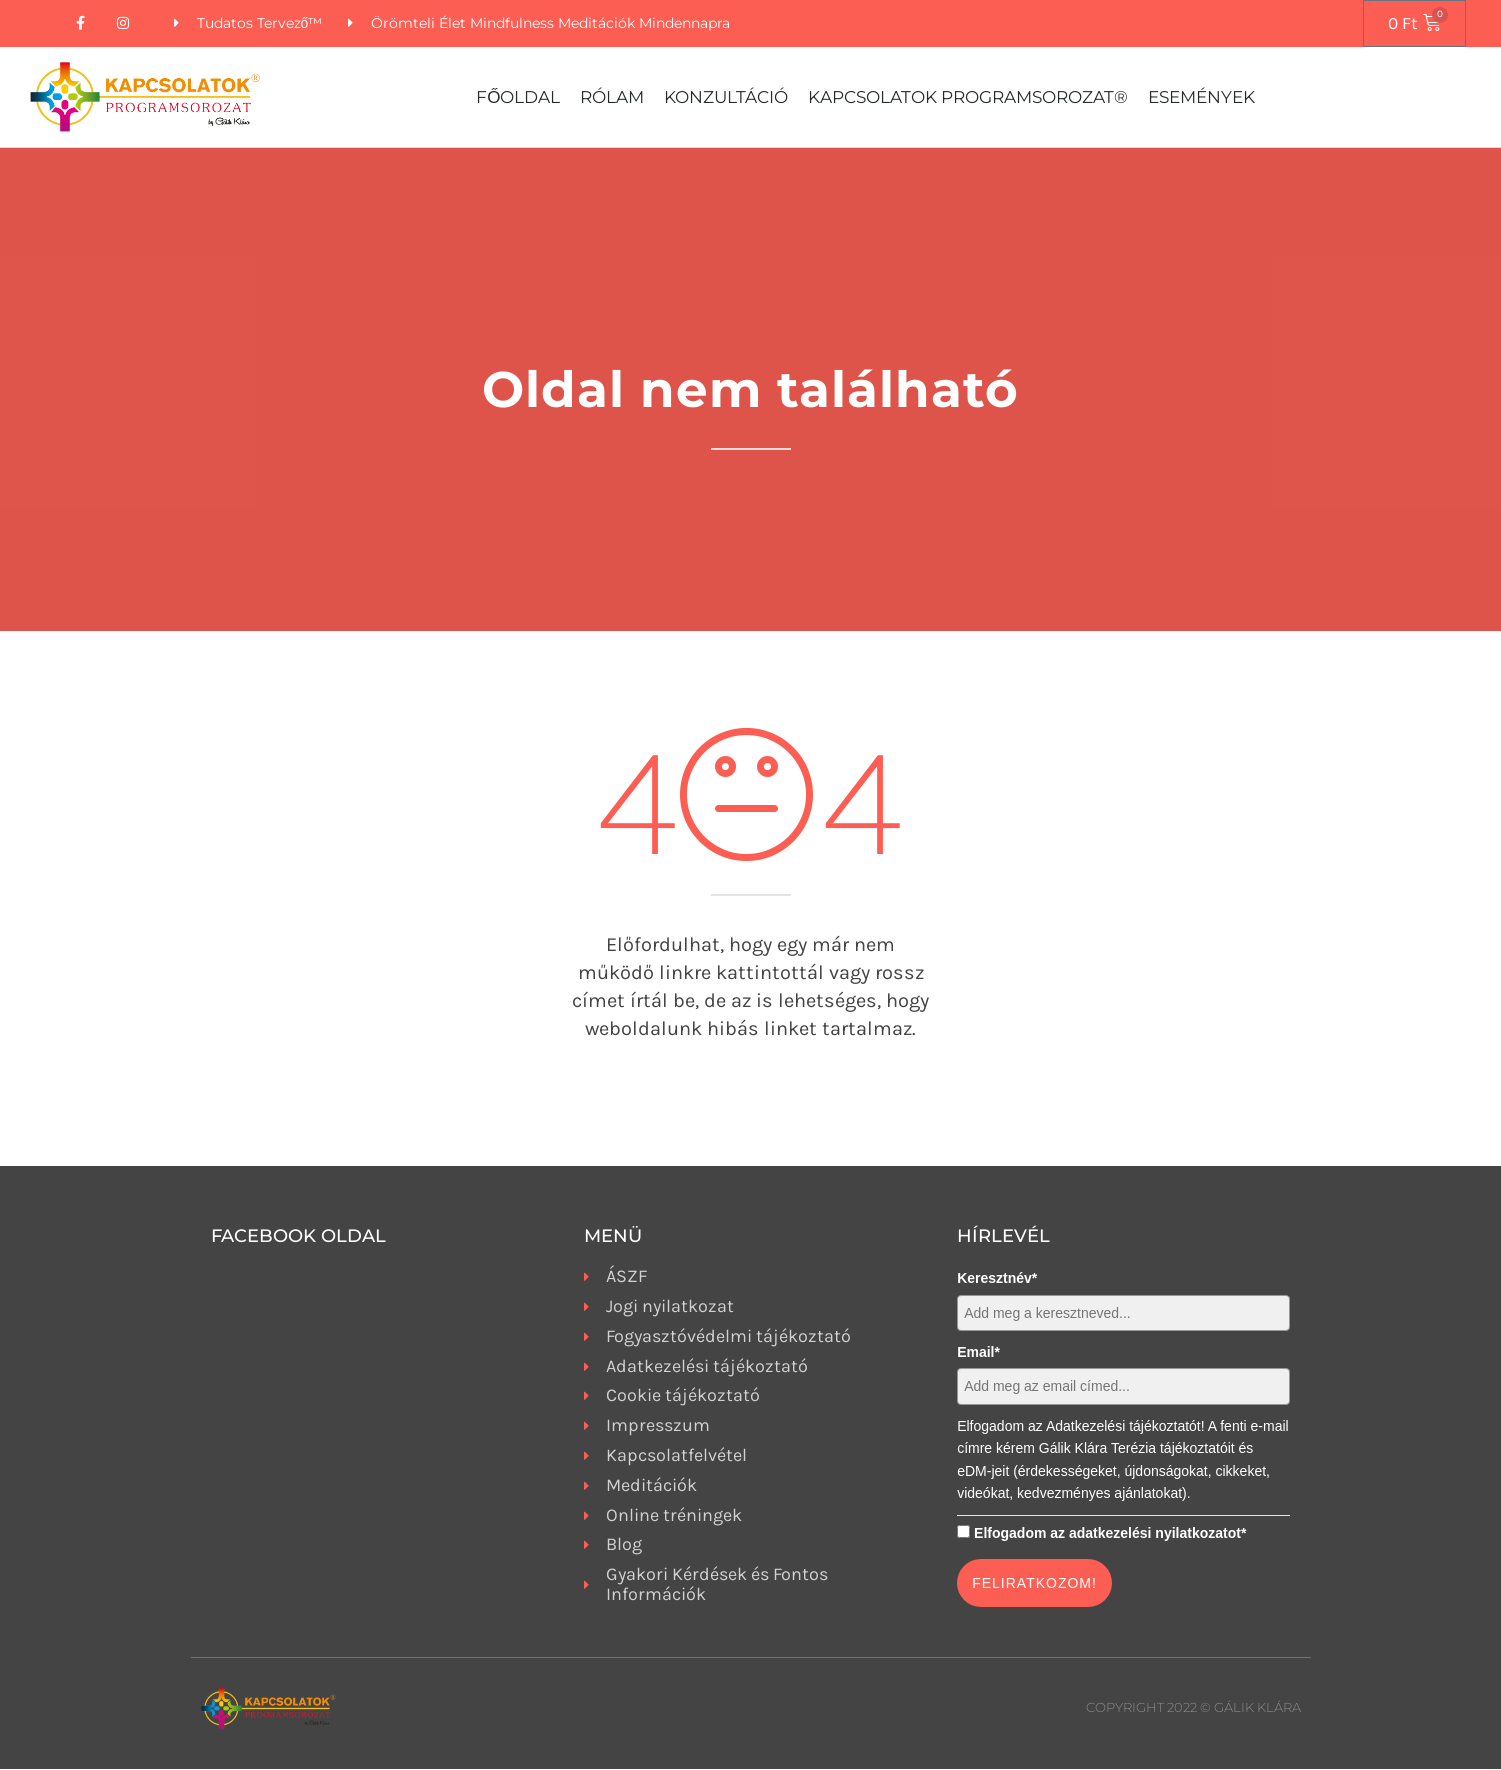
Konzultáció (726, 98)
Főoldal (518, 98)
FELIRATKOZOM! (1034, 1584)
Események (1201, 98)
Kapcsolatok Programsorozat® (968, 98)
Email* (978, 1353)
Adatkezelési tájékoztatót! (1125, 1427)
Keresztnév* (997, 1279)
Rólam (612, 98)
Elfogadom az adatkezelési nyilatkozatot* (1110, 1533)
